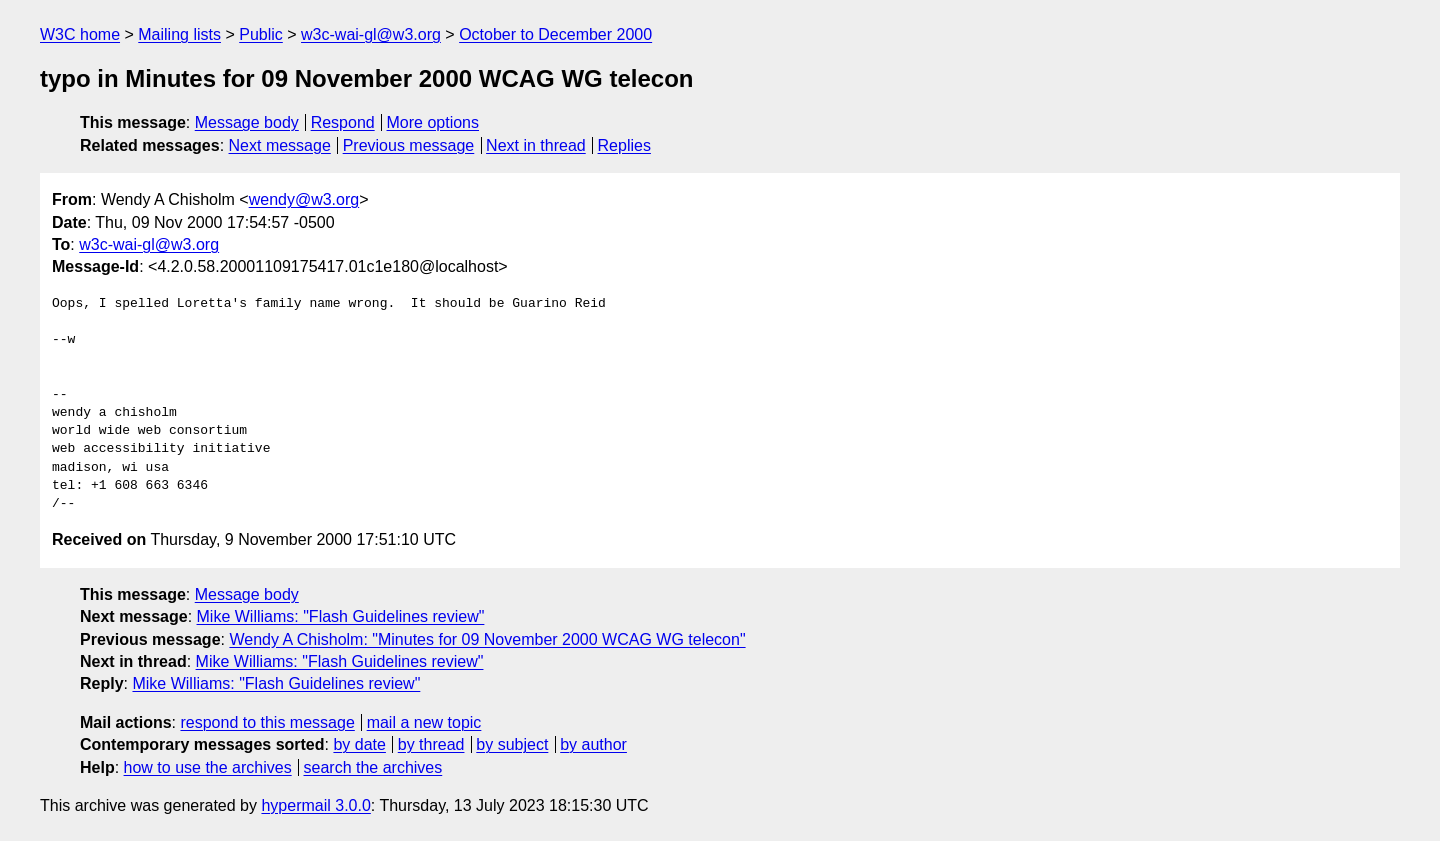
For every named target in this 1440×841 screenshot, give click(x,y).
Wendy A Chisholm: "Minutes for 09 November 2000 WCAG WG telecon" (487, 639)
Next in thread (536, 145)
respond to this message (267, 722)
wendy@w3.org (304, 199)
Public (261, 34)
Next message (280, 145)
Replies (624, 145)
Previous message (409, 145)
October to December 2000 (555, 34)
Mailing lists (179, 34)
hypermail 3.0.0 (315, 805)
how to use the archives (208, 767)
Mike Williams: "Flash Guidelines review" (341, 616)
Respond (343, 122)
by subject (512, 744)
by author (593, 744)
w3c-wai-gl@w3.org (371, 34)
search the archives (373, 767)
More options (433, 122)
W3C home (80, 34)
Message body (247, 122)
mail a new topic (424, 722)
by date (359, 744)
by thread (431, 744)
